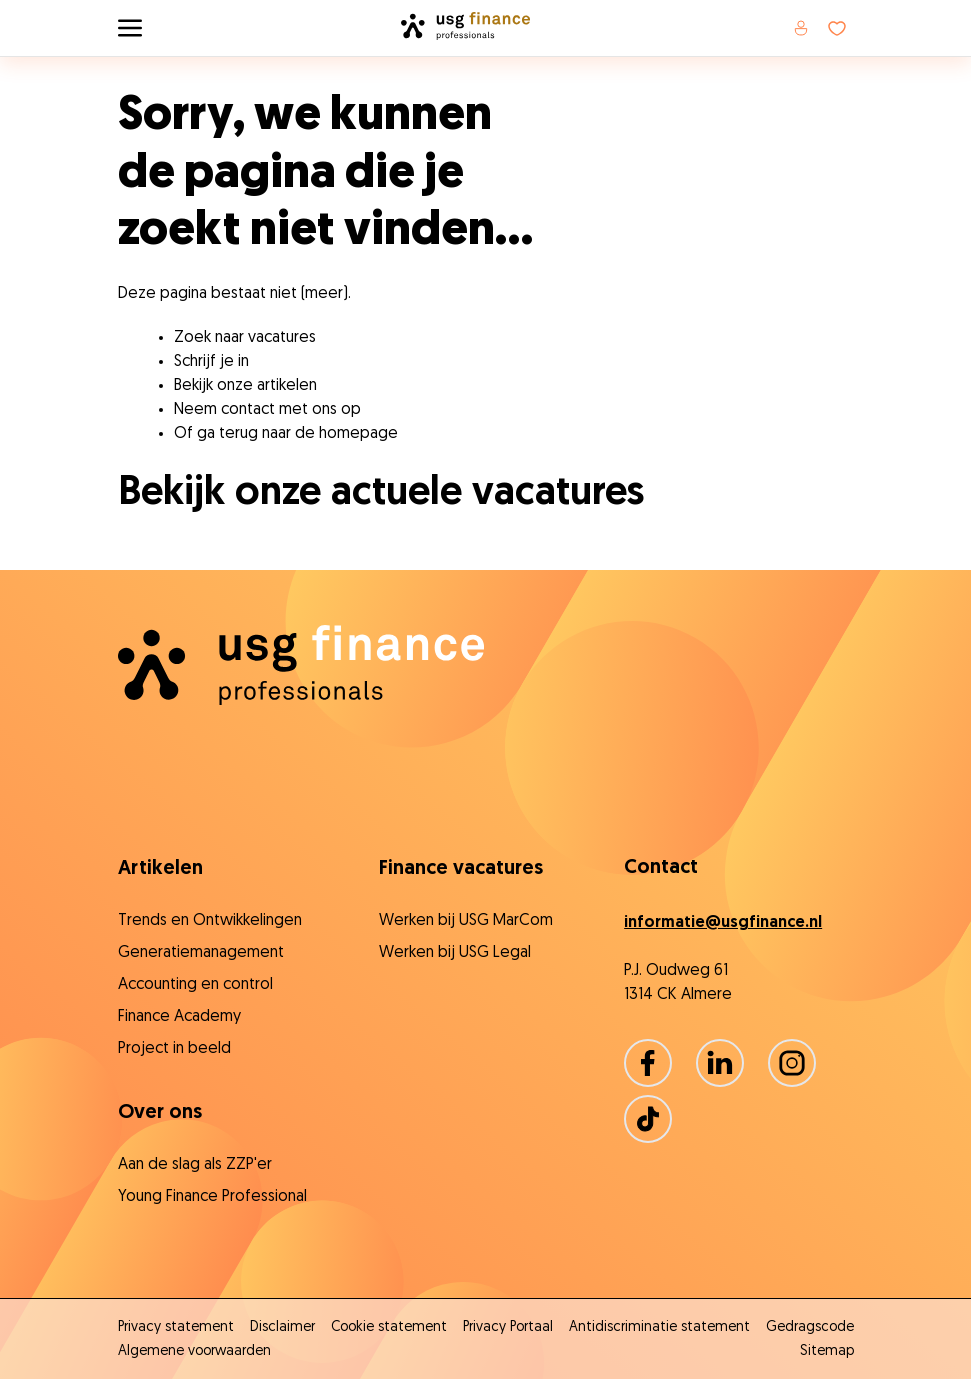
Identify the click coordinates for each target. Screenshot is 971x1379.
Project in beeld (174, 1049)
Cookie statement (389, 1327)
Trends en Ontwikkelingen (210, 921)
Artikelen (160, 869)
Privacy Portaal (508, 1327)
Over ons (160, 1113)
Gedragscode (810, 1327)
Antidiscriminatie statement (659, 1327)
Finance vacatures (461, 869)
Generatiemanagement (201, 953)
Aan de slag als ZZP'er (195, 1165)
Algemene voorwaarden (194, 1351)
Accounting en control (195, 985)
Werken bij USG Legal (455, 953)
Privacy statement (176, 1327)
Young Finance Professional (212, 1197)
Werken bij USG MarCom (466, 921)
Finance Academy (179, 1017)
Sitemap (827, 1351)
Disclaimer (282, 1327)
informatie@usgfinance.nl (723, 923)
